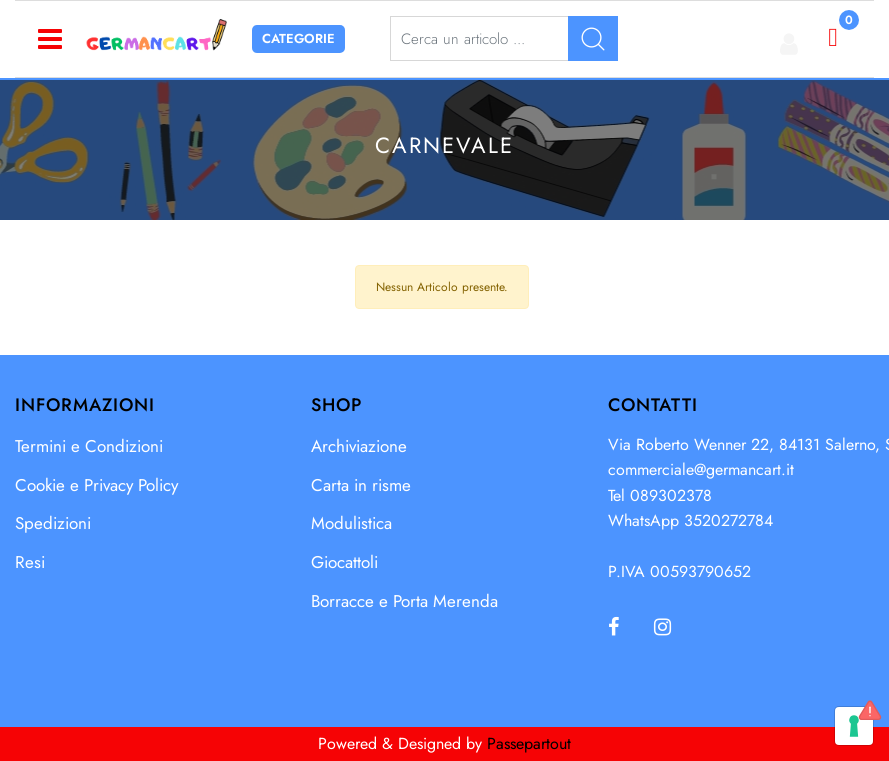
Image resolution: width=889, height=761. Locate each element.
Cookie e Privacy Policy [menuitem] (96, 485)
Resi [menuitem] (30, 562)
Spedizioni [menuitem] (53, 523)
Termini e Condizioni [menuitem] (89, 446)
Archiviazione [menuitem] (359, 446)
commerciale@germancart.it (701, 469)
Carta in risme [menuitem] (361, 485)
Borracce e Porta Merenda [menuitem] (404, 601)
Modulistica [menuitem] (351, 523)
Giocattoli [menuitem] (344, 562)
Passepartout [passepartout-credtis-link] (529, 743)
